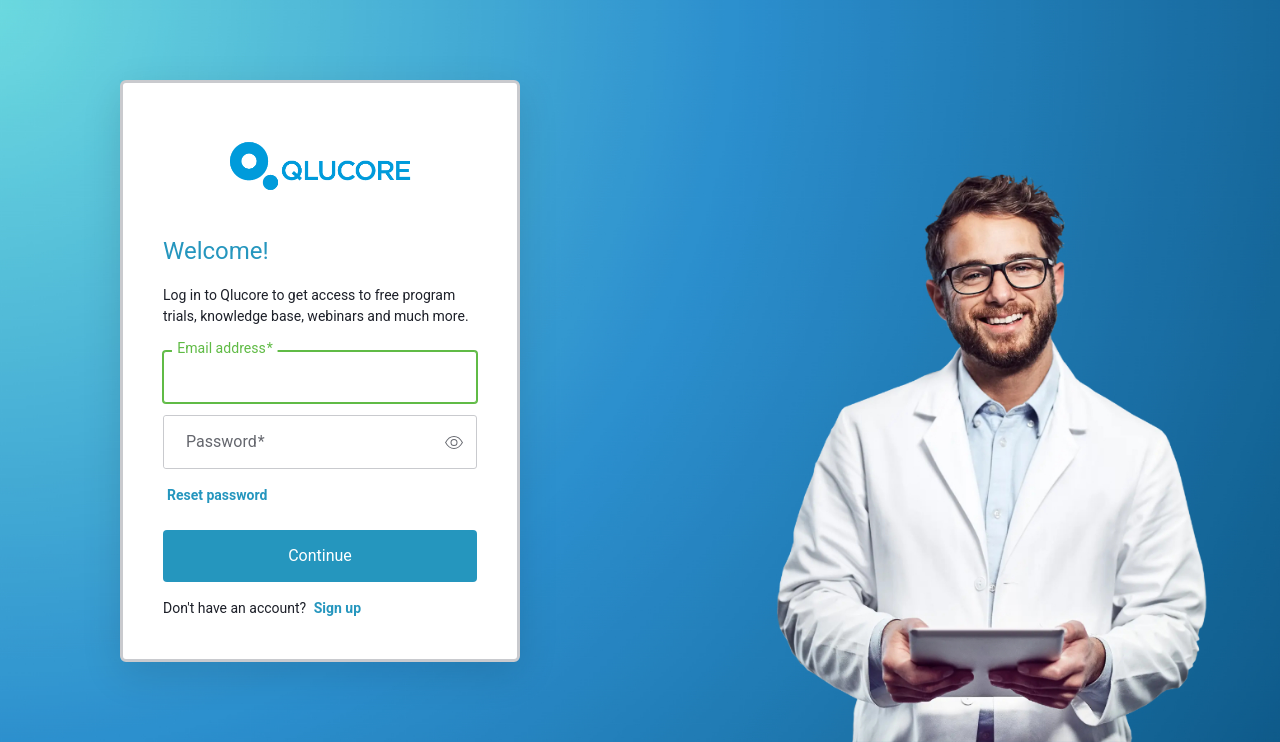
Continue (320, 555)
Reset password (217, 495)
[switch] (454, 442)
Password (225, 442)
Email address (224, 349)
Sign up (337, 608)
